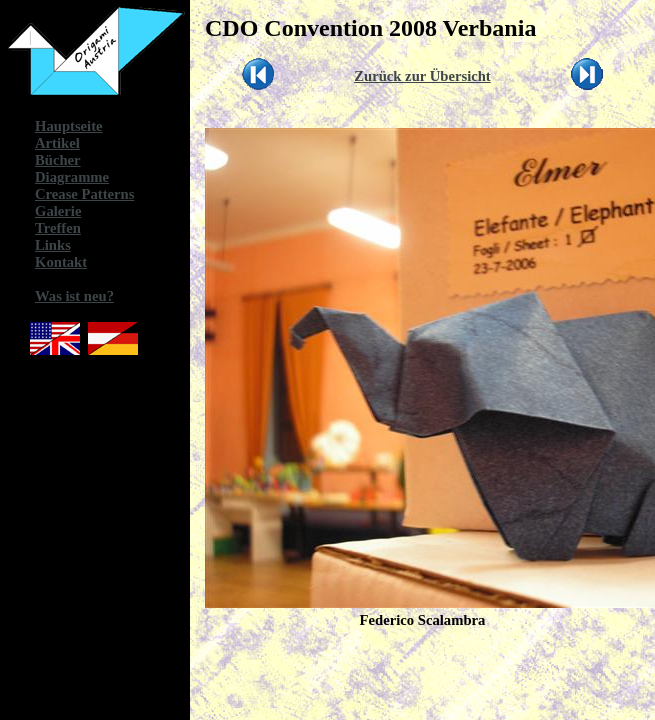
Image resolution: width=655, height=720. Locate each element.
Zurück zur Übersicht (422, 76)
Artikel (57, 143)
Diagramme (72, 177)
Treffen (58, 228)
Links (53, 245)
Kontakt (61, 262)
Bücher (58, 160)
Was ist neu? (74, 296)
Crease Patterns (84, 194)
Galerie (58, 211)
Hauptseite (69, 126)
